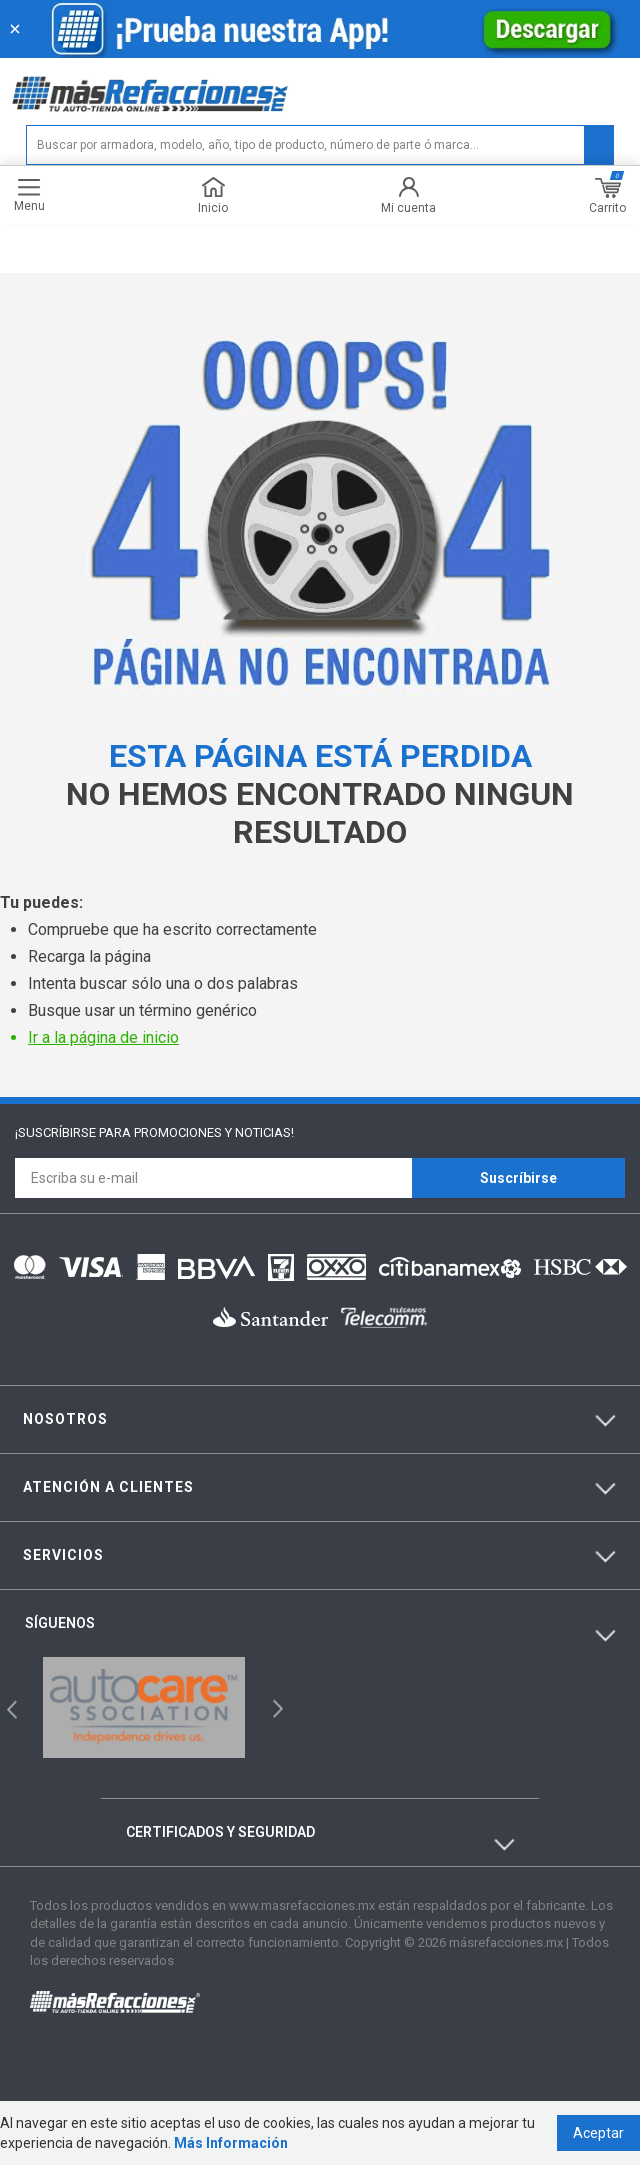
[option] (144, 1707)
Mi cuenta (408, 195)
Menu (29, 195)
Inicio (213, 195)
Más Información (231, 2143)
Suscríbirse (518, 1178)
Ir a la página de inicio (103, 1037)
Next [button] (275, 1707)
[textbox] (320, 145)
